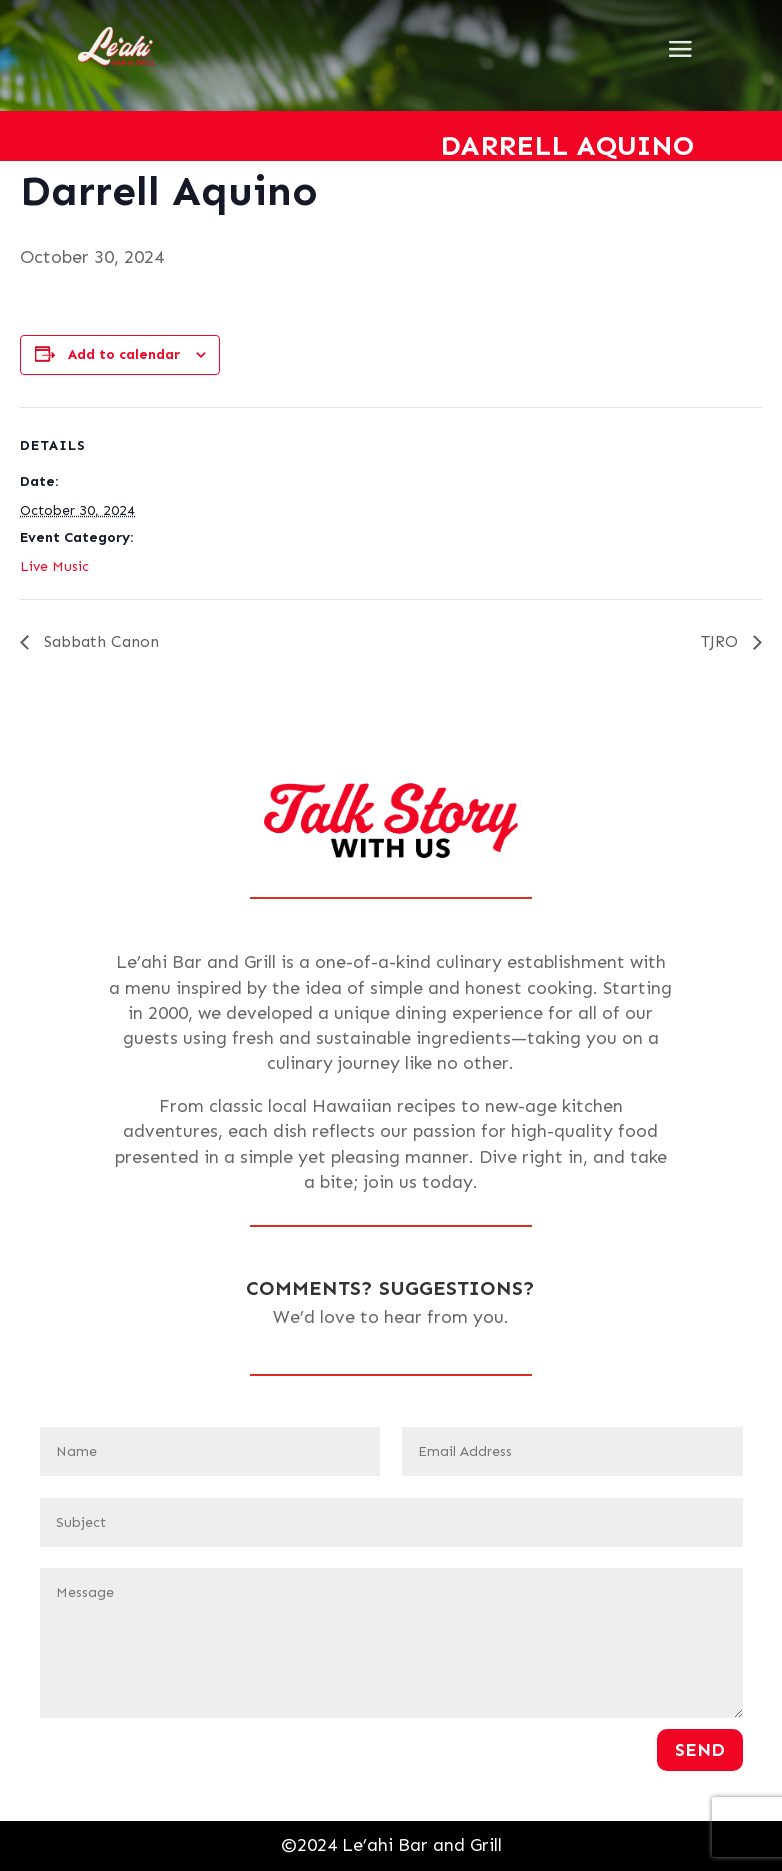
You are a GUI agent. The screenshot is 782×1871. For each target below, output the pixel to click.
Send (700, 1750)
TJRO (722, 641)
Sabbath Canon (99, 641)
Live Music (54, 566)
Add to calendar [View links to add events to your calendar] (124, 354)
